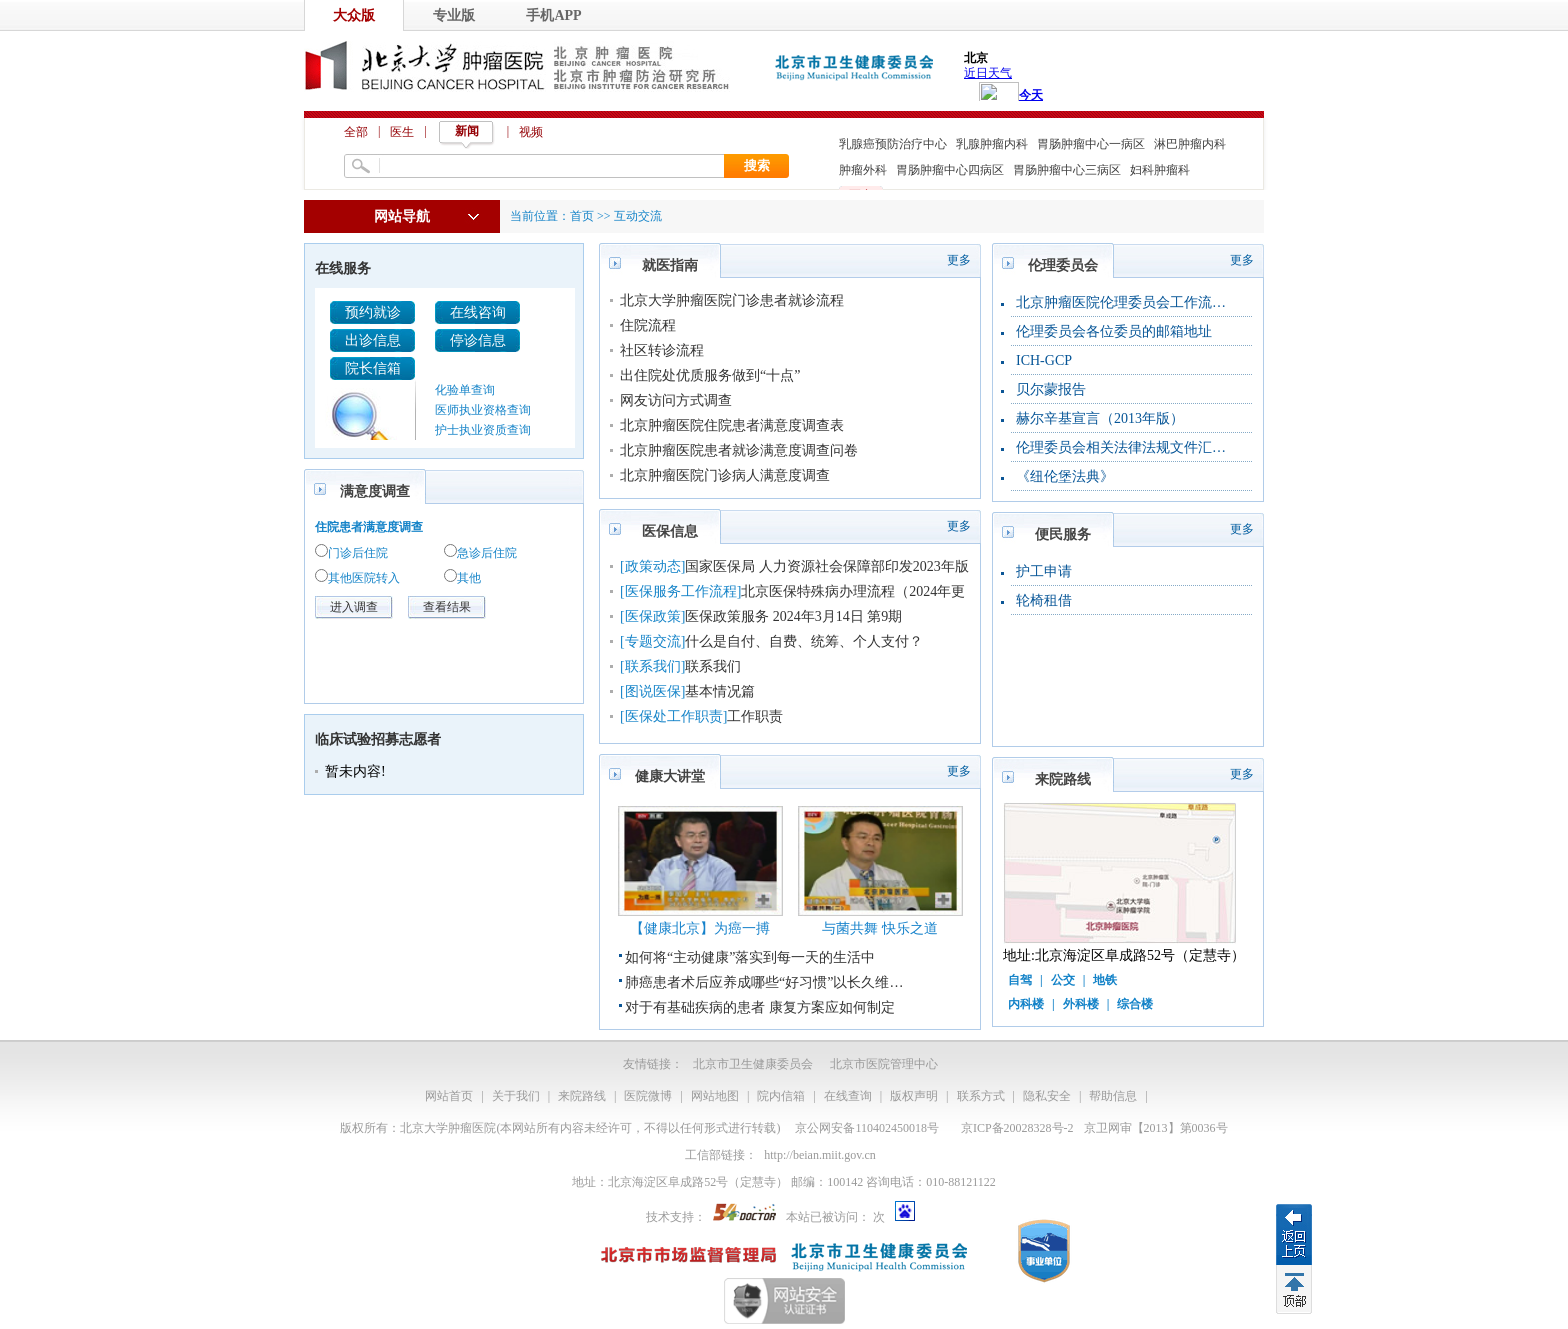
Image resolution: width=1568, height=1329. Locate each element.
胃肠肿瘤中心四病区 (950, 170)
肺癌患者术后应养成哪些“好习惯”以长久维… (764, 982)
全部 (356, 132)
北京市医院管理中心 (884, 1064)
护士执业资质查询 (483, 430)
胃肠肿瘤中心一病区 (1091, 144)
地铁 (1105, 980)
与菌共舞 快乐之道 (880, 928)
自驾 (1020, 980)
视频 (531, 132)
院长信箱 (373, 368)
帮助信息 (1113, 1096)
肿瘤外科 (863, 170)
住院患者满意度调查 (369, 527)
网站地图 (715, 1096)
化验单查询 (465, 390)
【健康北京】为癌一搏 (700, 928)
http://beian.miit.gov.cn (820, 1155)
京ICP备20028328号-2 (1017, 1128)
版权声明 (914, 1096)
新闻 (467, 131)
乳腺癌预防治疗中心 (893, 144)
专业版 (454, 15)
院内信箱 (781, 1096)
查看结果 (447, 607)
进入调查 (354, 607)
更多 (959, 260)
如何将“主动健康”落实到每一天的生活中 (750, 957)
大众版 (354, 15)
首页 (582, 216)
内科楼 (1026, 1004)
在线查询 (848, 1096)
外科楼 (1081, 1004)
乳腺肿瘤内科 (992, 144)
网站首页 (449, 1096)
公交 (1063, 980)
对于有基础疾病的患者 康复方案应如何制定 (760, 1007)
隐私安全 (1047, 1096)
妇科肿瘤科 (1160, 170)
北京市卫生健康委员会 (753, 1064)
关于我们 (516, 1096)
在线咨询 (478, 312)
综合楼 (1135, 1004)
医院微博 (648, 1096)
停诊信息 (478, 340)
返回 (1294, 1234)
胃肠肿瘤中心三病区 (1067, 170)
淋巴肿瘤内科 (1190, 144)
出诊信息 (373, 340)
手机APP (553, 15)
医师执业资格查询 (483, 410)
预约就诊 (373, 312)
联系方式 (981, 1096)
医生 (402, 132)
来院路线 (582, 1096)
